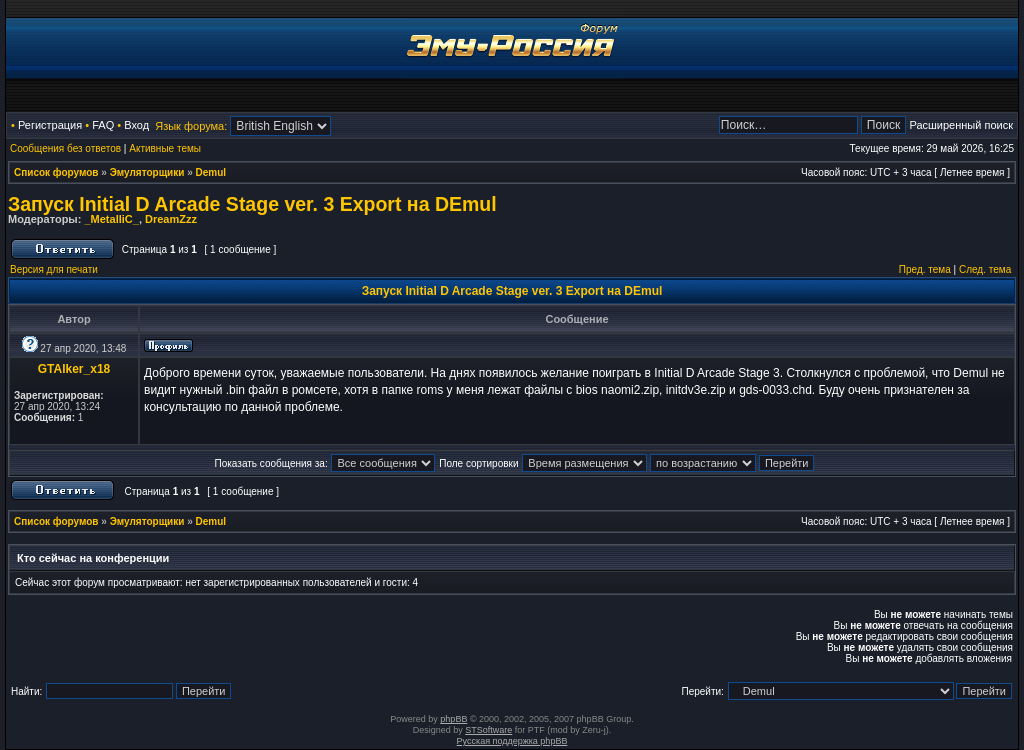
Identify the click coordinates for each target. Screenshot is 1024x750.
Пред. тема (925, 269)
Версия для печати (54, 269)
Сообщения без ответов (65, 148)
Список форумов (56, 172)
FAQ (103, 125)
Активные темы (165, 148)
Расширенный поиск (961, 125)
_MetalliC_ (111, 219)
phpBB (453, 719)
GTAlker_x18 (74, 369)
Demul (211, 172)
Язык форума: (191, 126)
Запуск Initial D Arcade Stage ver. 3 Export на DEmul (252, 204)
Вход (136, 125)
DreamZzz (171, 219)
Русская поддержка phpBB (512, 741)
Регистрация (50, 125)
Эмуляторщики (147, 172)
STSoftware (488, 730)
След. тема (985, 269)
